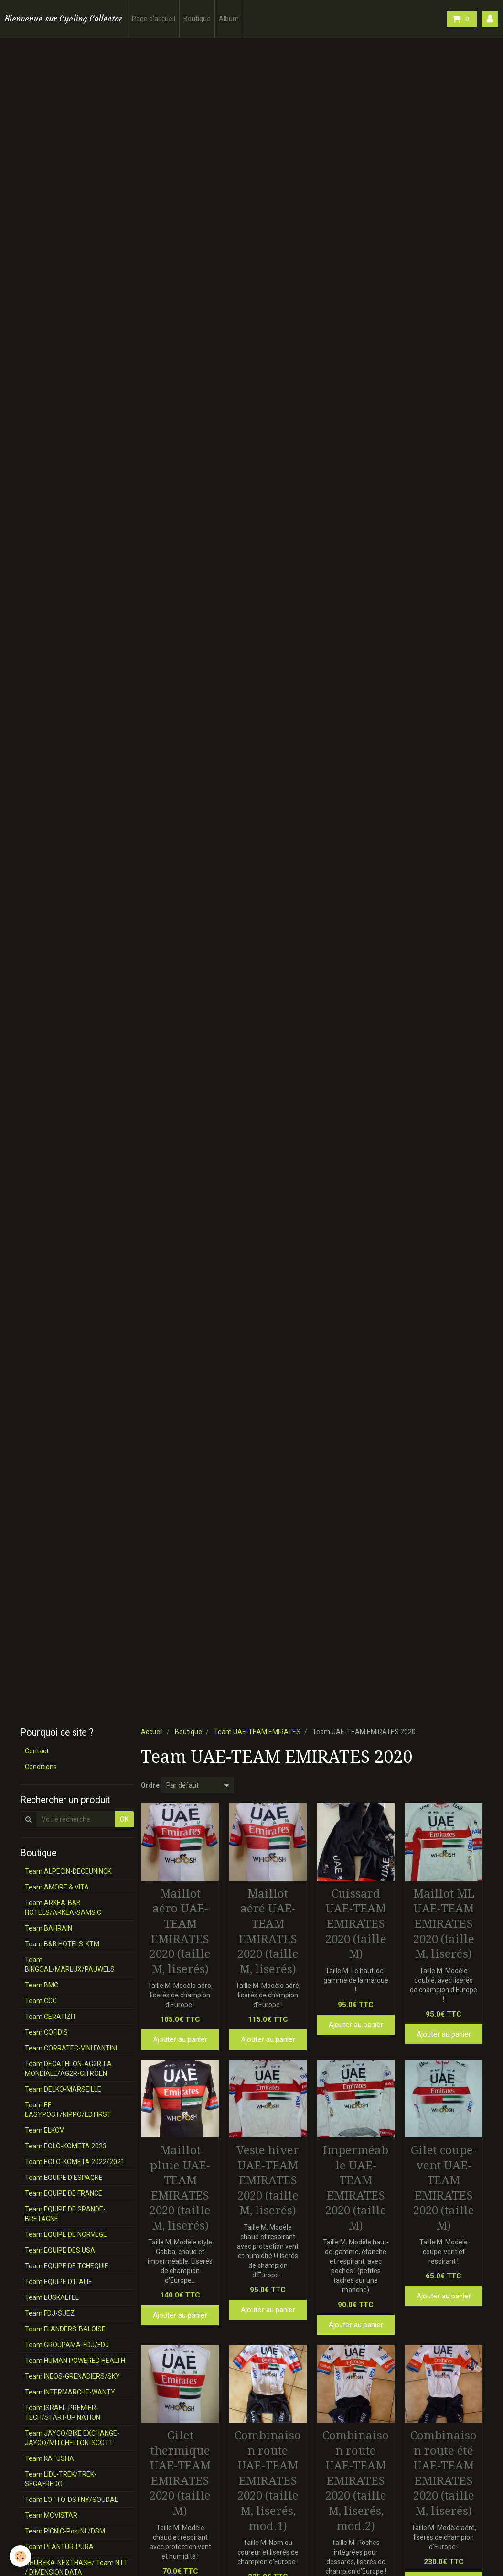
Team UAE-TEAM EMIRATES (257, 1732)
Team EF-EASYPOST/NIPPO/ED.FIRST (68, 2109)
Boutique (197, 18)
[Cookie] (20, 2556)
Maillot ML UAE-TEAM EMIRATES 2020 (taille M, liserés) (443, 1923)
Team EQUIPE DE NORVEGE (66, 2234)
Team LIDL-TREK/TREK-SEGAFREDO (60, 2479)
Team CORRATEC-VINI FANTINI (71, 2048)
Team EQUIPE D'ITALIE (58, 2282)
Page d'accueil (153, 18)
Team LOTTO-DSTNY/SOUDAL (71, 2499)
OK (124, 1819)
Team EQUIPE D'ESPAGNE (64, 2177)
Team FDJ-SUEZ (50, 2313)
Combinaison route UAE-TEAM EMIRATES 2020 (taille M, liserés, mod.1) (268, 2481)
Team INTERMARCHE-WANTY (70, 2392)
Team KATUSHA (49, 2458)
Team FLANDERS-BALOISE (65, 2329)
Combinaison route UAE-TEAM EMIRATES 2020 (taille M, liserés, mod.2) (355, 2481)
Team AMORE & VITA (57, 1887)
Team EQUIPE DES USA (60, 2250)
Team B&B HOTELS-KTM (62, 1944)
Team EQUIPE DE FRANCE (63, 2193)
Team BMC (41, 1985)
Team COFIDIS (46, 2032)
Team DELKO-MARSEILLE (63, 2089)
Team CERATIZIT (50, 2016)
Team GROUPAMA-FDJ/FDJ (67, 2345)
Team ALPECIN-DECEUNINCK (68, 1871)
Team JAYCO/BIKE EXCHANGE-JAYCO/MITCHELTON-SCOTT (72, 2438)
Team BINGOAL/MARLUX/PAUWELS (70, 1964)
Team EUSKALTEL (52, 2297)
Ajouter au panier (180, 2039)
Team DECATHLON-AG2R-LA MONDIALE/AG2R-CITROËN (68, 2068)
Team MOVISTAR (51, 2515)
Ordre (150, 1785)
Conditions (41, 1767)
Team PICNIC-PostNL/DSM (65, 2531)
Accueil (152, 1732)
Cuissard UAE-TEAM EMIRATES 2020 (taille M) (355, 1923)
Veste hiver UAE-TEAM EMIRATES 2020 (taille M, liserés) (267, 2180)
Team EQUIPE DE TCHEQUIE (66, 2266)
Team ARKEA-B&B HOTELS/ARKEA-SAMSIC (63, 1907)
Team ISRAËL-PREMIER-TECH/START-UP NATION (62, 2412)
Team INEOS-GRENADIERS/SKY (72, 2376)
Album (229, 18)
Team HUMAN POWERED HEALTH (75, 2360)
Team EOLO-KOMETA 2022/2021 (75, 2162)
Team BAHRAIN (48, 1928)
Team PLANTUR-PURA (59, 2547)
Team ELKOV (44, 2130)
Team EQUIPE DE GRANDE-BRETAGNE (65, 2213)
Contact (37, 1751)
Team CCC (41, 2001)
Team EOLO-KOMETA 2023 (66, 2146)
